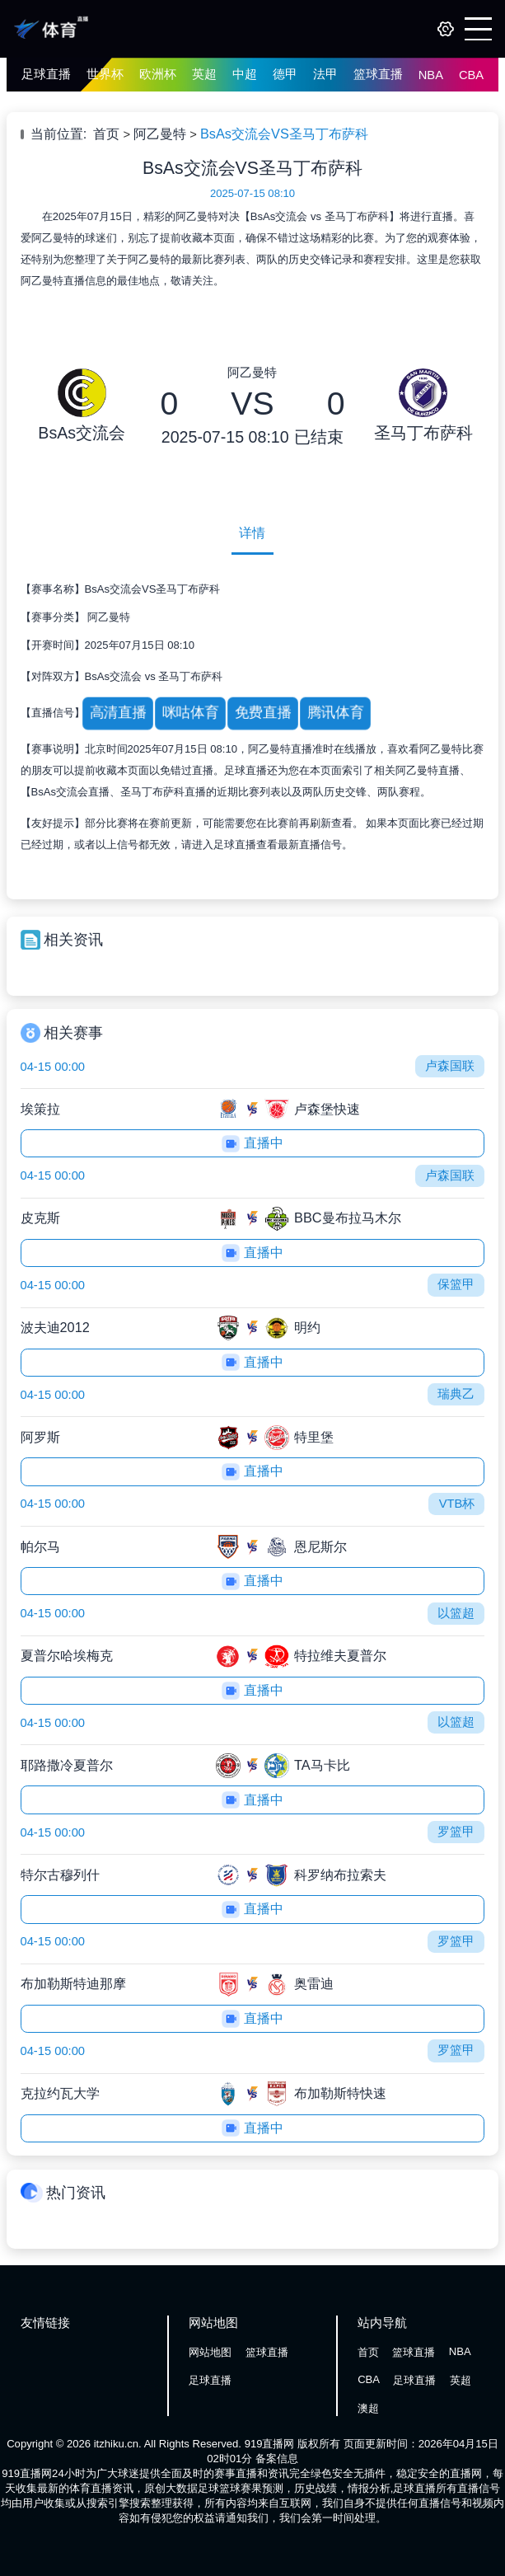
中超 (244, 74)
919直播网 (270, 2444)
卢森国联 (450, 1065)
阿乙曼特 (159, 133)
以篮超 (456, 1613)
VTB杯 (457, 1503)
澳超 (368, 2408)
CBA (471, 75)
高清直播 (117, 713)
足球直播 (46, 74)
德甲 (285, 74)
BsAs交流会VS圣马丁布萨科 (284, 133)
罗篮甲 (456, 1831)
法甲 (325, 74)
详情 (252, 532)
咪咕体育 (189, 713)
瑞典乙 (456, 1394)
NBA (430, 75)
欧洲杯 (157, 74)
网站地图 (210, 2352)
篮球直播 (378, 74)
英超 (204, 74)
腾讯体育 (335, 713)
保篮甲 (456, 1284)
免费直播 (262, 713)
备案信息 (276, 2458)
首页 (106, 133)
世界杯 (105, 74)
